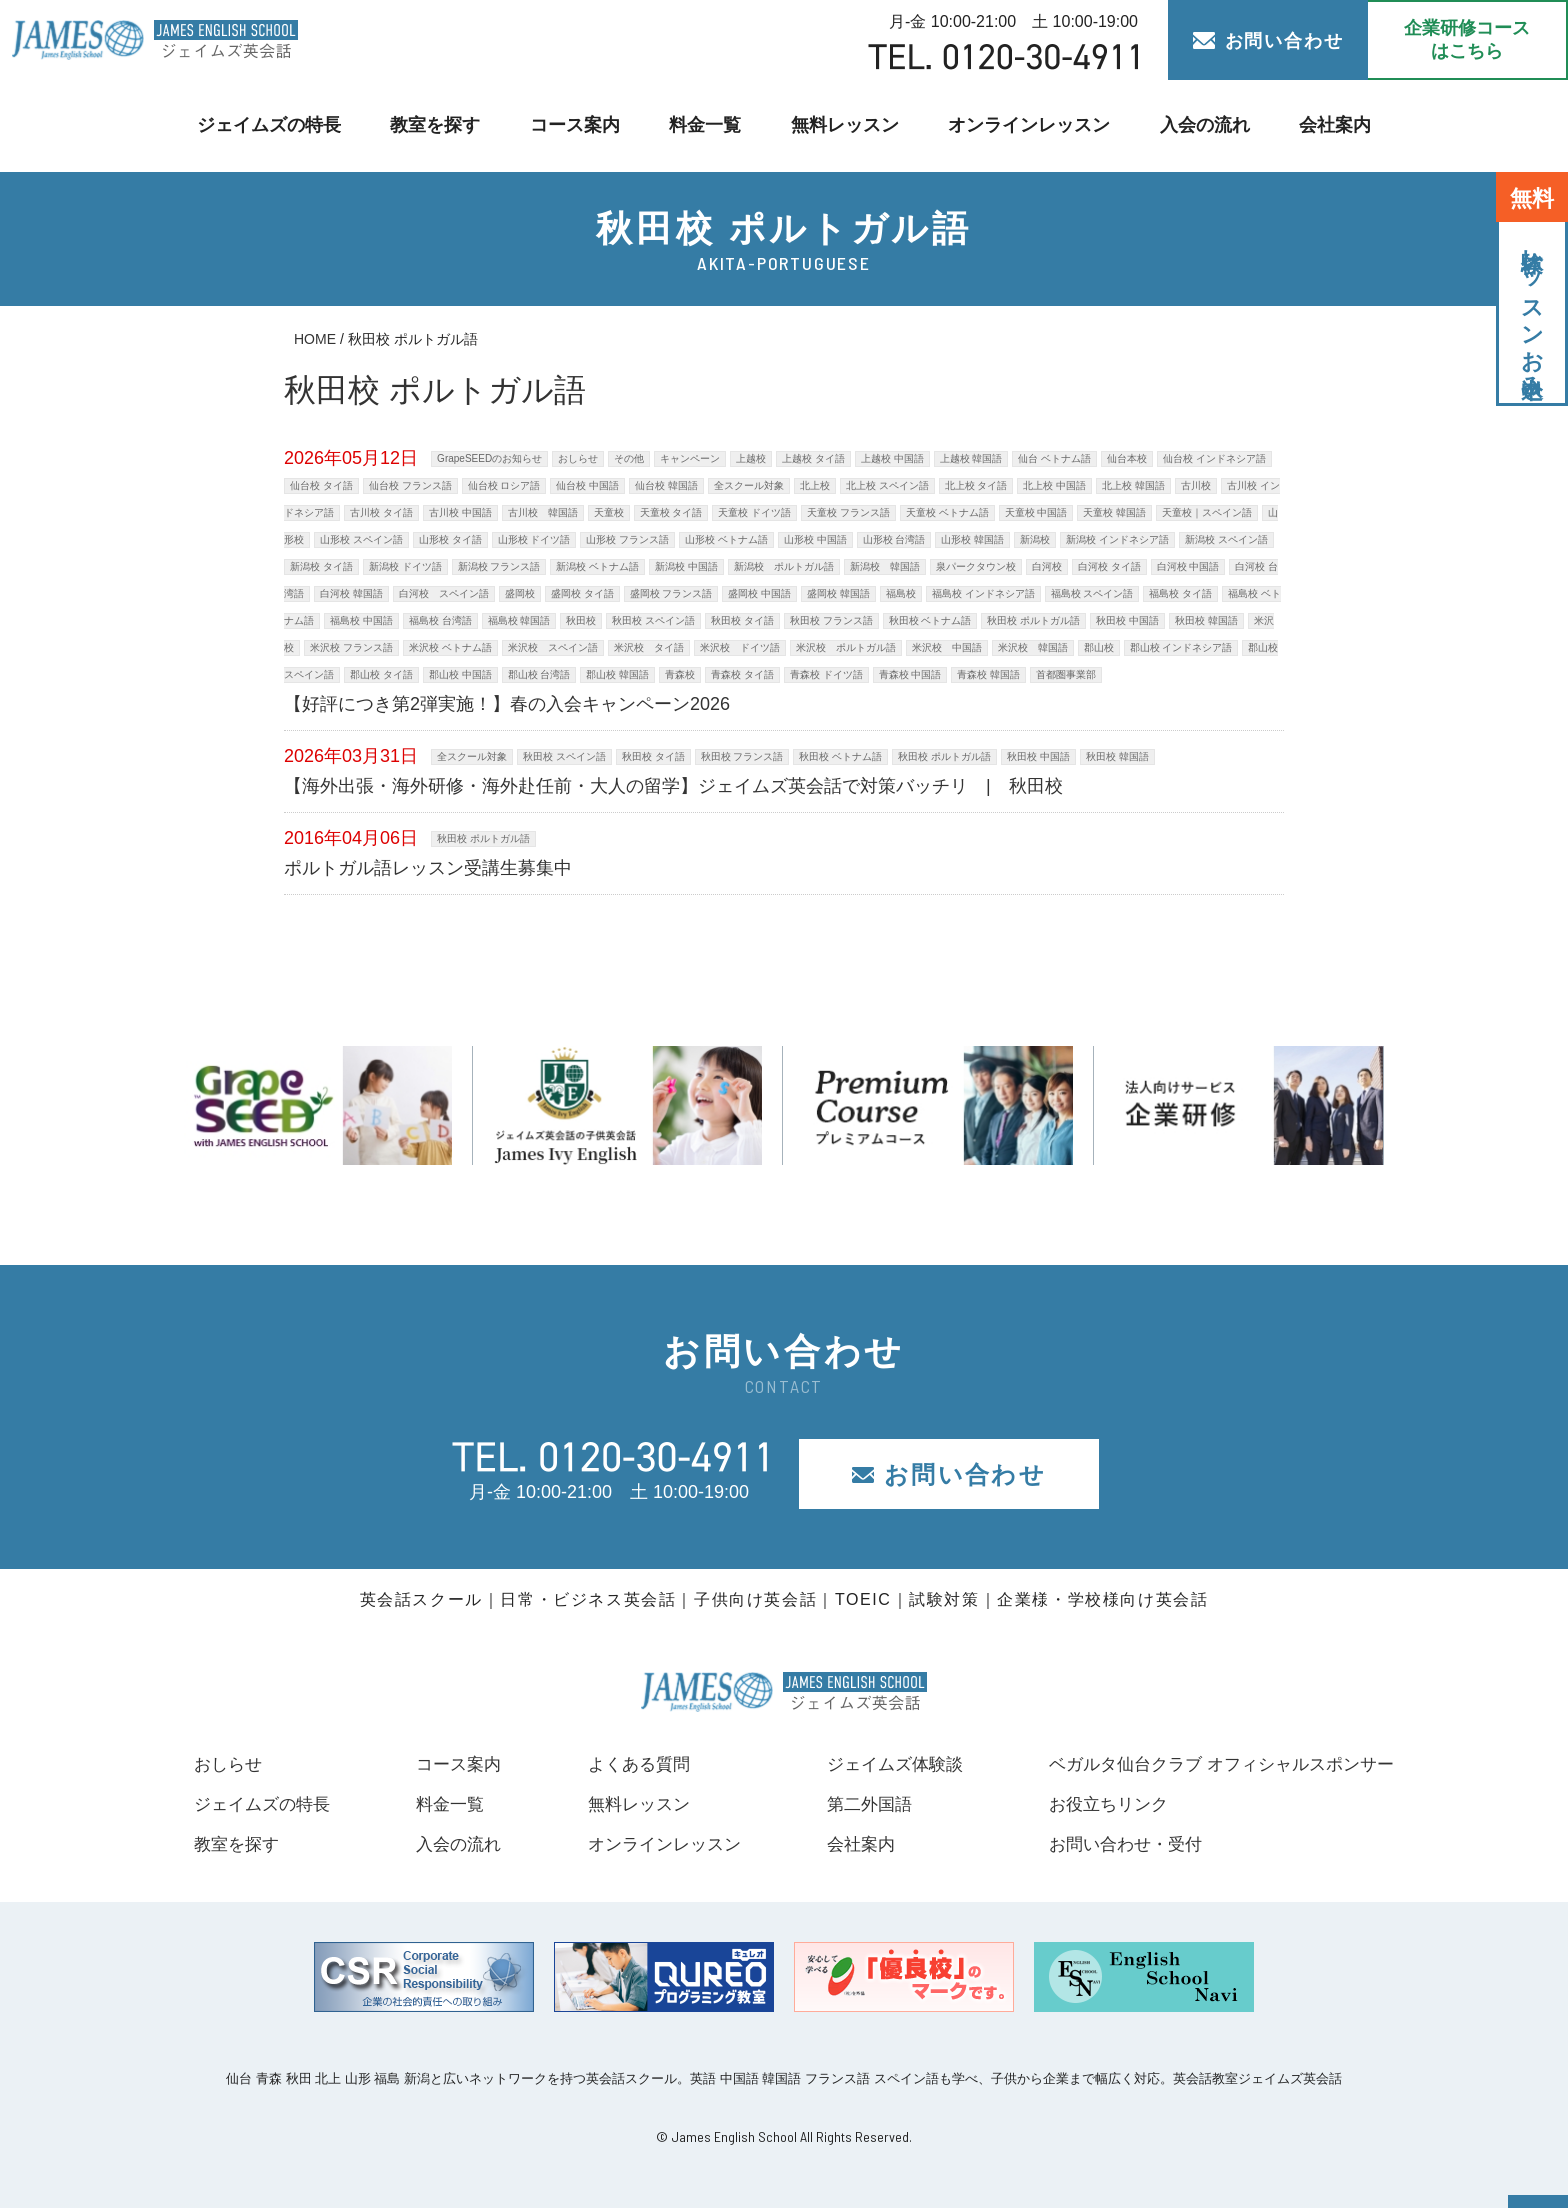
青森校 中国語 (910, 674)
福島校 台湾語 (440, 620)
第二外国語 (856, 1804)
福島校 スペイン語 (1092, 593)
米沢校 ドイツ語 (740, 647)
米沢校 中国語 (947, 647)
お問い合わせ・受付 (1110, 1844)
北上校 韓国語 (1133, 485)
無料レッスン (844, 125)
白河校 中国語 (1188, 566)
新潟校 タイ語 (321, 566)
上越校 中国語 (892, 458)
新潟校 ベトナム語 (597, 566)
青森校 (680, 674)
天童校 (609, 512)
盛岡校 (520, 593)
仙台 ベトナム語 (1054, 458)
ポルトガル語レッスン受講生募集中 (428, 868)
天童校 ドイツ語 (754, 512)
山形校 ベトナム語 (726, 539)
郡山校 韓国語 (617, 674)
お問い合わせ (1268, 41)
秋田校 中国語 (1127, 620)
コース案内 (579, 125)
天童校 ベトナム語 (947, 512)
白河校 (1047, 566)
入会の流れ (1192, 125)
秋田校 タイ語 (742, 620)
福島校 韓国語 (519, 620)
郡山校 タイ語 (381, 674)
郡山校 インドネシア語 (1181, 647)
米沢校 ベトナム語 (450, 647)
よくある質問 (629, 1764)
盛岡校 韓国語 (838, 593)
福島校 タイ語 (1180, 593)
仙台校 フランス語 (410, 485)
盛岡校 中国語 (759, 593)
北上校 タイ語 (976, 485)
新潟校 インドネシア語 (1117, 539)
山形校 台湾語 (894, 539)
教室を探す (443, 125)
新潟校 (1035, 539)
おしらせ (578, 458)
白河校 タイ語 (1109, 566)
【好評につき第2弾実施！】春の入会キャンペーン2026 (507, 704)
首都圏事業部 (1066, 674)
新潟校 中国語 (686, 566)
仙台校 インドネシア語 (1214, 458)
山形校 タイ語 (450, 539)
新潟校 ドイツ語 (405, 566)
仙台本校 (1127, 458)
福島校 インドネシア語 (983, 593)
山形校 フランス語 (627, 539)
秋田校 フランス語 (831, 620)
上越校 (751, 458)
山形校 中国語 (815, 539)
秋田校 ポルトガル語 (1033, 620)
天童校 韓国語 (1114, 512)
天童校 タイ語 (671, 512)
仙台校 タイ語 (321, 485)
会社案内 (1321, 125)
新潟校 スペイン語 (1226, 539)
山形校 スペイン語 (361, 539)
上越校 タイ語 (813, 458)
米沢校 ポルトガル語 (846, 647)
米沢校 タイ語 (649, 647)
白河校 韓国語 (351, 593)
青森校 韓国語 (988, 674)
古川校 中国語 (460, 512)
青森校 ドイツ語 (826, 674)
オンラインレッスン (1022, 125)
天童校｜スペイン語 (1207, 512)
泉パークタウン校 (976, 566)
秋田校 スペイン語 (653, 620)
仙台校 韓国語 (666, 485)
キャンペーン (690, 458)
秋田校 (581, 620)
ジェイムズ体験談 (883, 1764)
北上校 (815, 485)
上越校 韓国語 (971, 458)
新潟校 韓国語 (885, 566)
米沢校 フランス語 (351, 647)
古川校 (1196, 485)
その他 (629, 458)
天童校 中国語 (1036, 512)
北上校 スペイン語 (887, 485)
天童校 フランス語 (848, 512)
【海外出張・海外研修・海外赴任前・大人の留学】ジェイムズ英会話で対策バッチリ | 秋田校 (673, 786)
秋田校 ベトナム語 (930, 620)
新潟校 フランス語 (499, 566)
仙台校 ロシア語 (504, 485)
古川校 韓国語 (543, 512)
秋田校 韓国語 (1206, 620)
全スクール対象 (749, 485)
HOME (315, 339)
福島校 (901, 593)
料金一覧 (707, 125)
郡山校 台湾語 (539, 674)
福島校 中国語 (361, 620)
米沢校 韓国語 (1033, 647)
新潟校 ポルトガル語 (784, 566)
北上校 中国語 (1054, 485)
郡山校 (1099, 647)
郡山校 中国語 (460, 674)
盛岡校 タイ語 (582, 593)
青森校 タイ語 (742, 674)
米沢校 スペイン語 (553, 647)
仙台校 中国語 (587, 485)
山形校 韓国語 (972, 539)
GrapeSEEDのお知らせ (489, 458)
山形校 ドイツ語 (534, 539)
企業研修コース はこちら (1467, 39)
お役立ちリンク (1092, 1804)
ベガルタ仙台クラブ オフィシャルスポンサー (1211, 1764)
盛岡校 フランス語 (671, 593)
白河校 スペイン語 (444, 593)
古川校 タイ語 (381, 512)
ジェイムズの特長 (281, 125)
